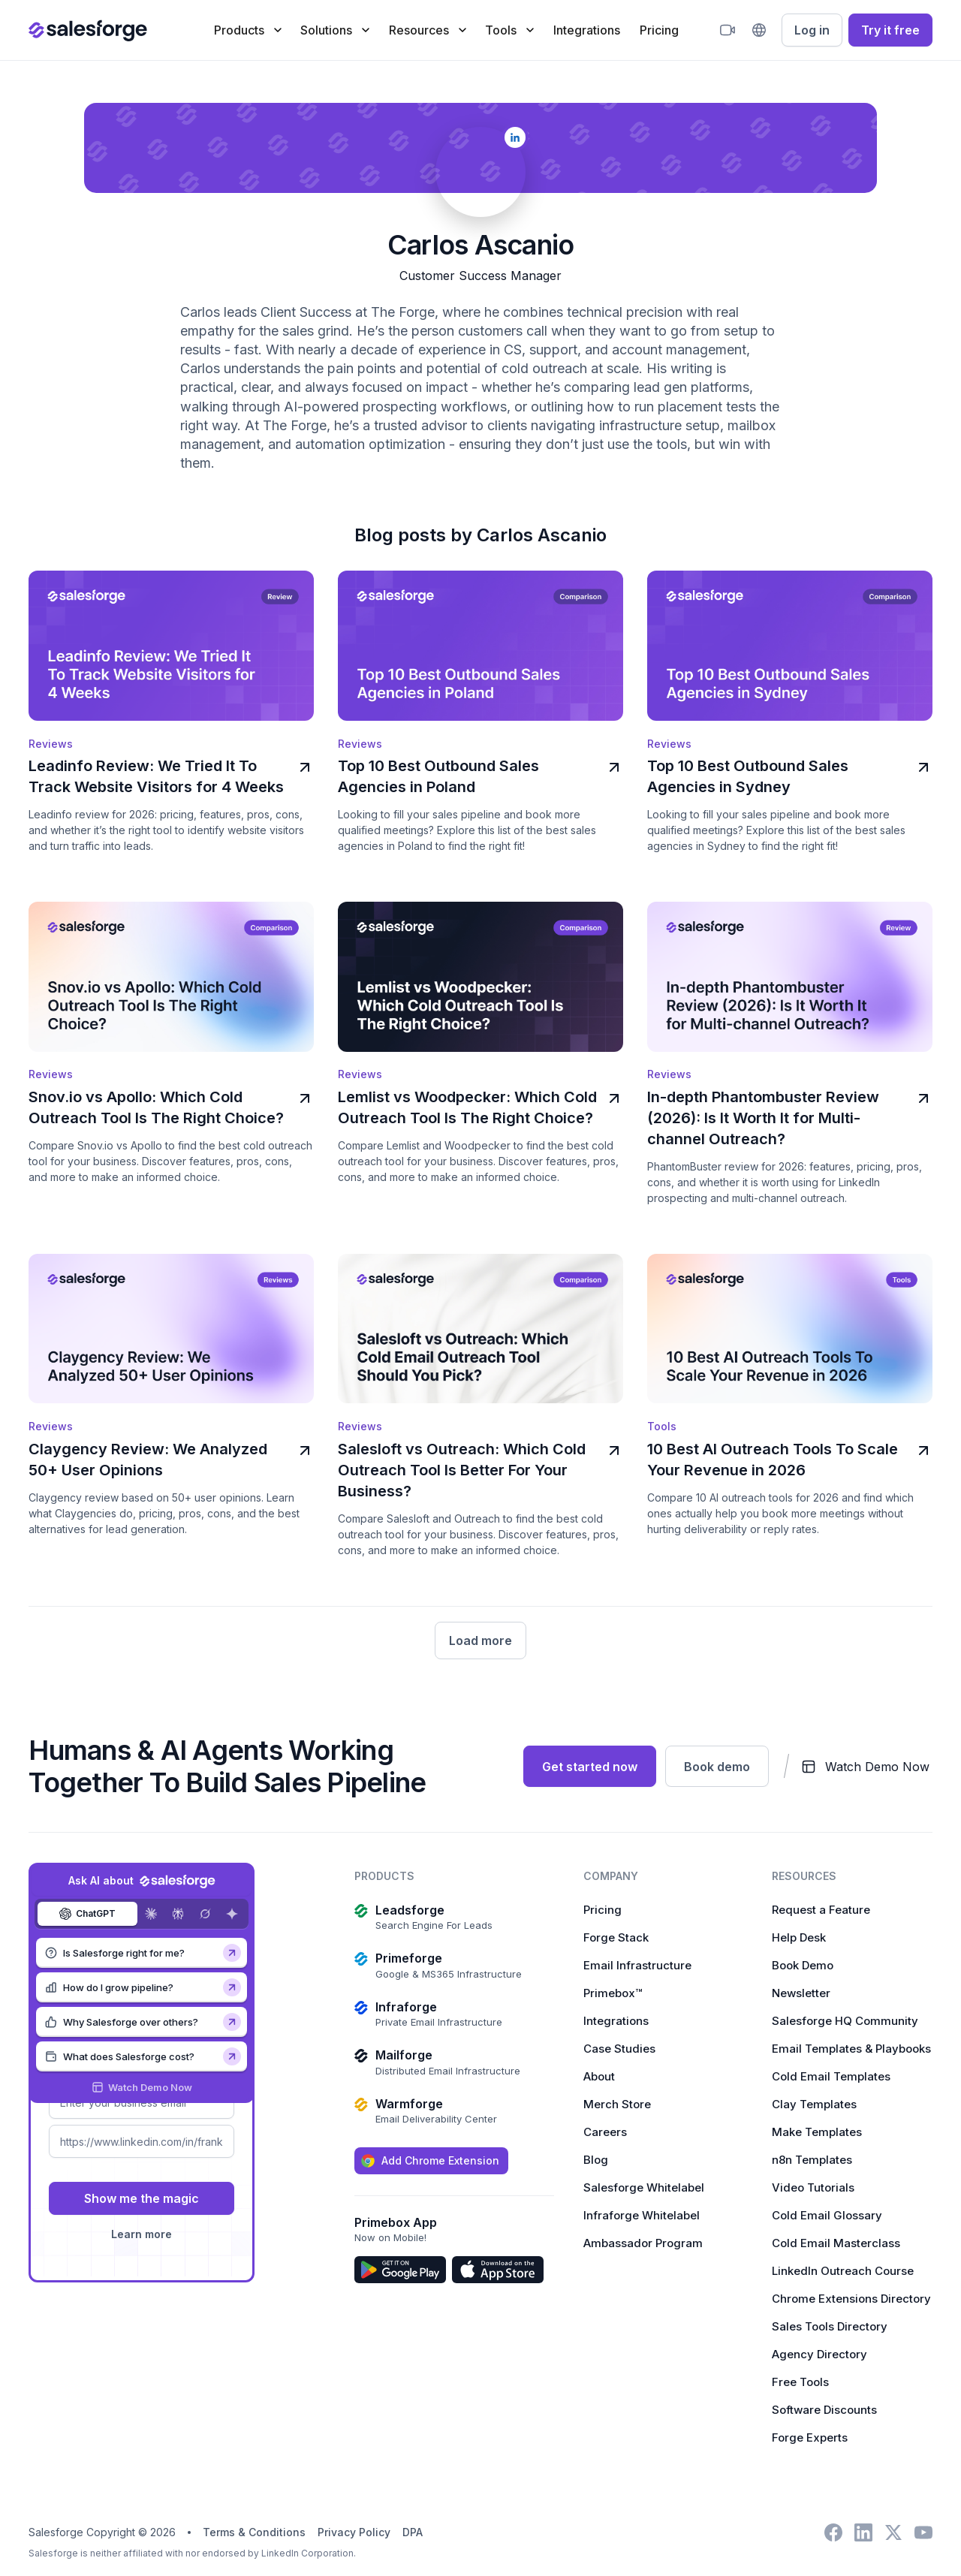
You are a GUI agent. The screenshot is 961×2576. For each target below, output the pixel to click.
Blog (595, 2157)
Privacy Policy (354, 2529)
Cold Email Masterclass (836, 2241)
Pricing (659, 30)
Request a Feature (821, 1907)
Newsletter (801, 1991)
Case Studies (619, 2046)
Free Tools (800, 2380)
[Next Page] (480, 1638)
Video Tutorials (813, 2185)
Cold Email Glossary (827, 2213)
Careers (605, 2130)
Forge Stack (616, 1935)
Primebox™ (612, 1991)
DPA (412, 2529)
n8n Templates (812, 2157)
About (599, 2074)
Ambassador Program (643, 2241)
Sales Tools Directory (829, 2324)
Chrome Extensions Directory (851, 2296)
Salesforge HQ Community (845, 2018)
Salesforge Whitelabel (643, 2185)
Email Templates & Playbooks (851, 2046)
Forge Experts (810, 2435)
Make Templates (817, 2130)
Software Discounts (824, 2407)
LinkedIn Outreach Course (843, 2268)
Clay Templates (814, 2102)
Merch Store (617, 2102)
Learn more (141, 2231)
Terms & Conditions (254, 2529)
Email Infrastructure (637, 1963)
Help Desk (799, 1935)
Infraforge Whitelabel (641, 2213)
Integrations (586, 30)
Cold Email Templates (831, 2074)
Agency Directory (819, 2352)
